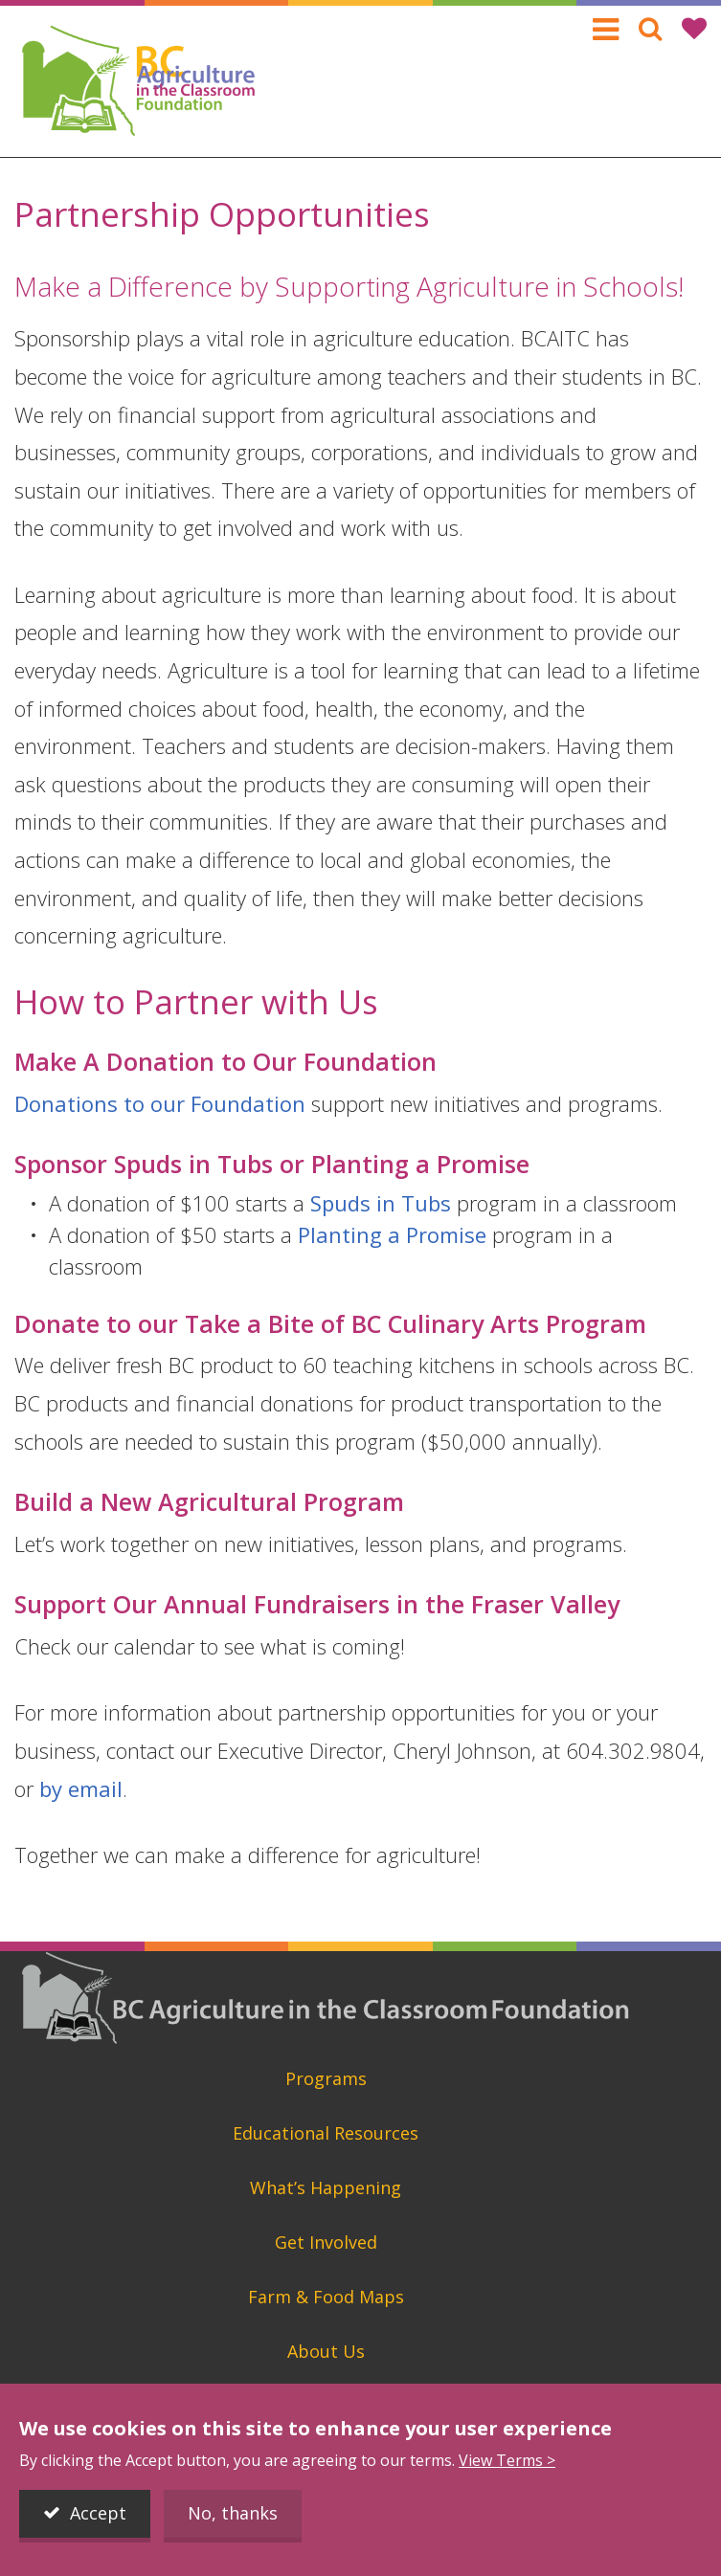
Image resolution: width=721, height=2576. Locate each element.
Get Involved (326, 2242)
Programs (326, 2078)
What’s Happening (325, 2187)
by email (81, 1788)
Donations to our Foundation (159, 1103)
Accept (98, 2512)
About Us (326, 2351)
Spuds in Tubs (380, 1202)
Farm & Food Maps (326, 2296)
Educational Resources (325, 2132)
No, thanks (233, 2512)
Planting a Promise (392, 1234)
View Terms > (507, 2460)
